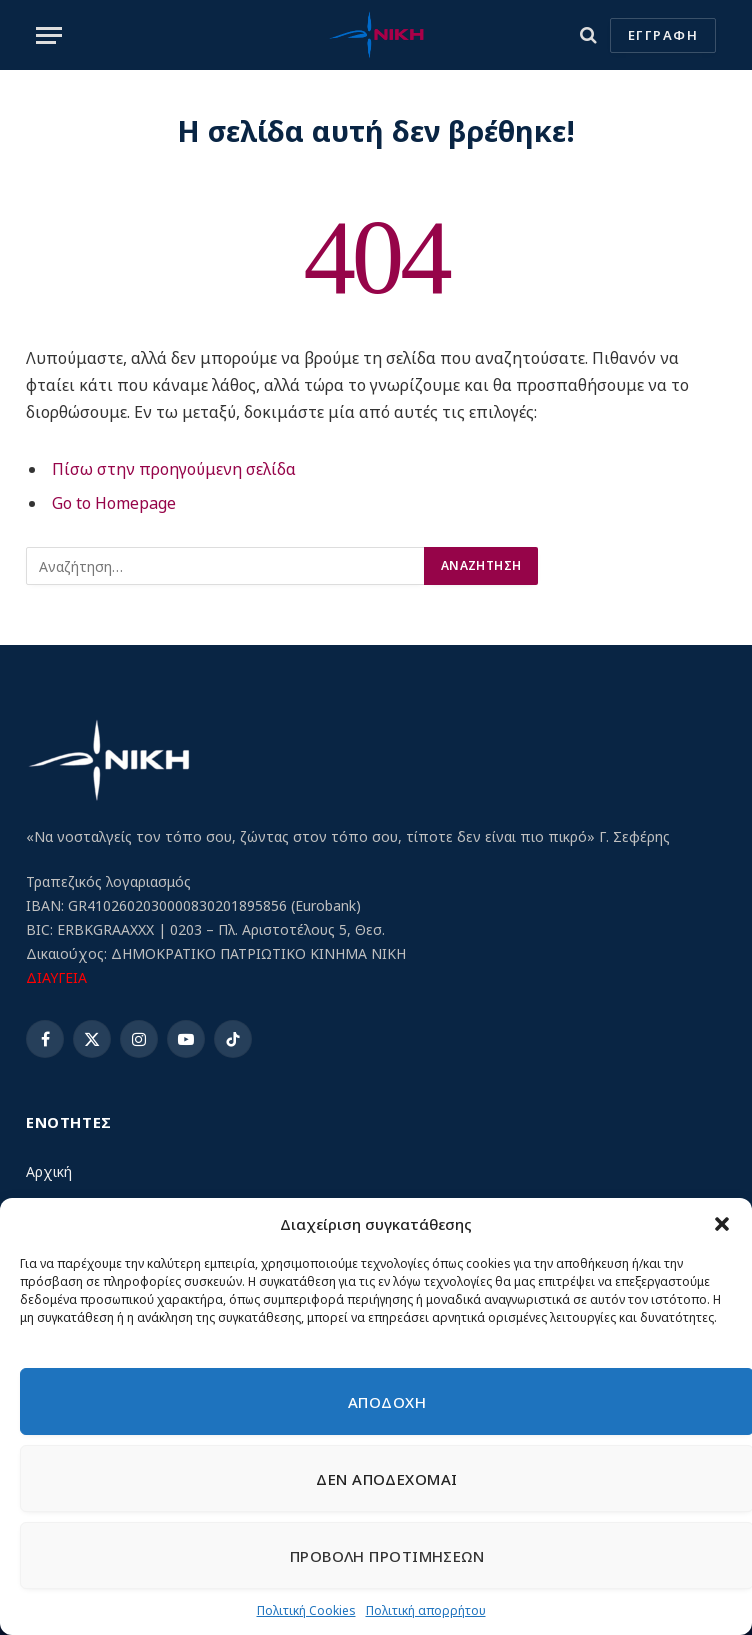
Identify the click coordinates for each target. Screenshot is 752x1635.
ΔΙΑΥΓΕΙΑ (56, 977)
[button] (722, 1224)
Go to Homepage (114, 503)
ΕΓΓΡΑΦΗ (663, 35)
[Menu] (49, 35)
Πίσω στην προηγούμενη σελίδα (174, 469)
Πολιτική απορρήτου (426, 1610)
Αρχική (49, 1171)
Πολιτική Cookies (306, 1610)
